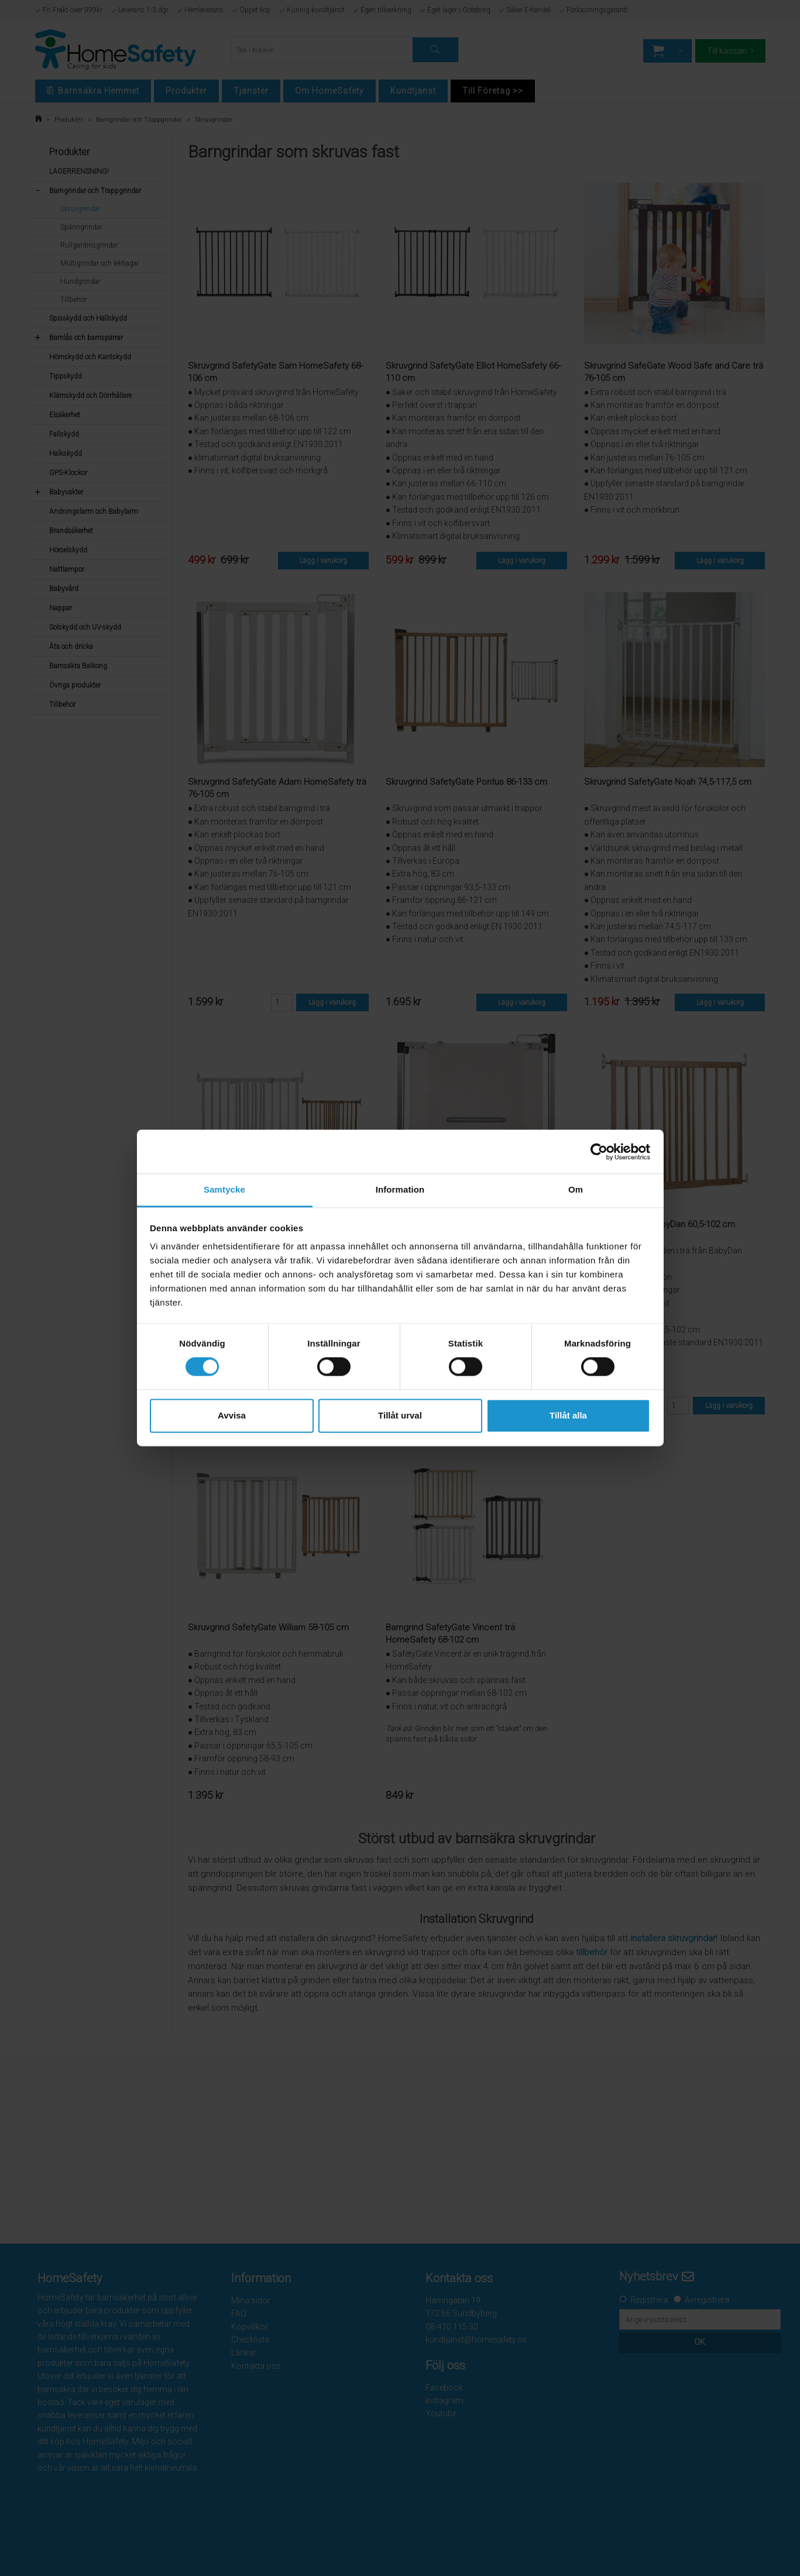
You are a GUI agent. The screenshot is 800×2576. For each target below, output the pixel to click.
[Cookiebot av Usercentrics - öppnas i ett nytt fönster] (599, 1151)
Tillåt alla (568, 1415)
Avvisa (232, 1415)
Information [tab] (400, 1189)
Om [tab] (575, 1189)
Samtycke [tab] (224, 1189)
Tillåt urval (400, 1415)
